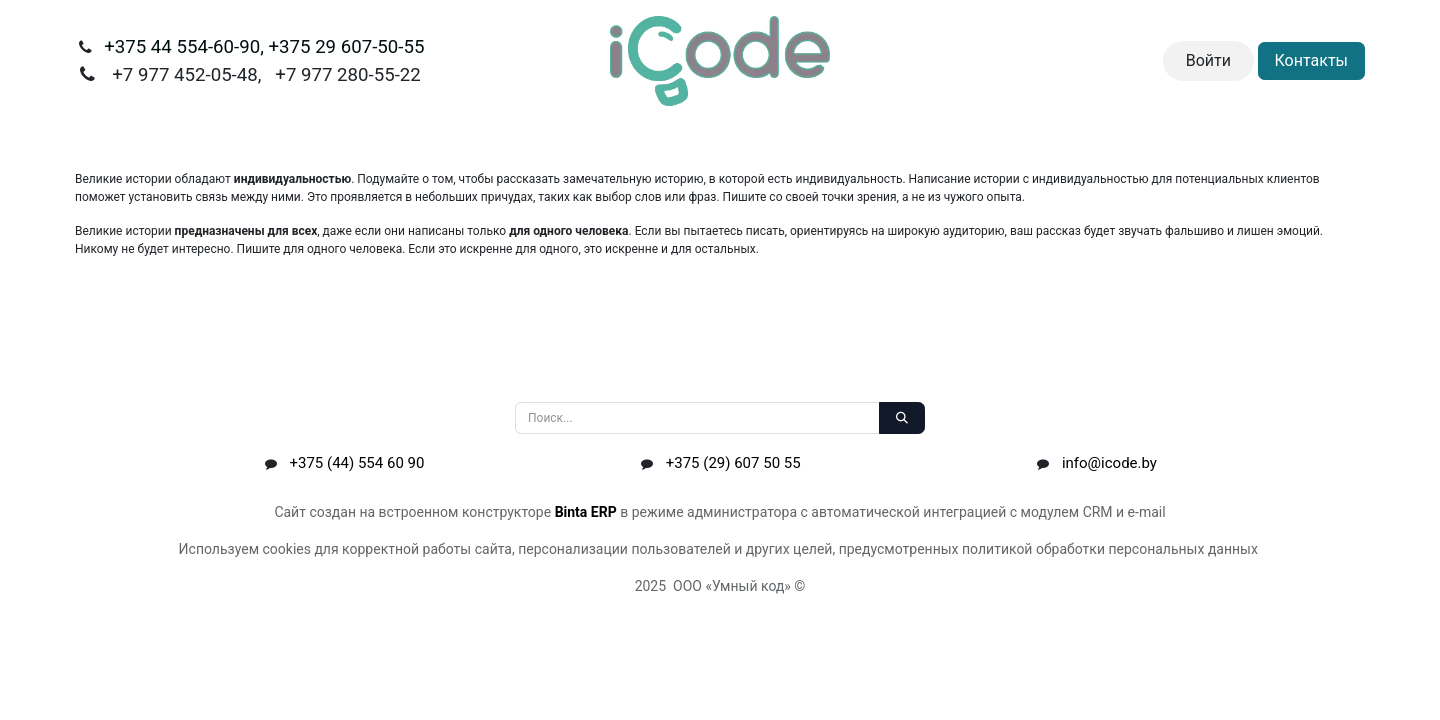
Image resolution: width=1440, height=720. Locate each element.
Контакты (1311, 60)
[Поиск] (902, 418)
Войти (1208, 60)
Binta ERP (586, 512)
